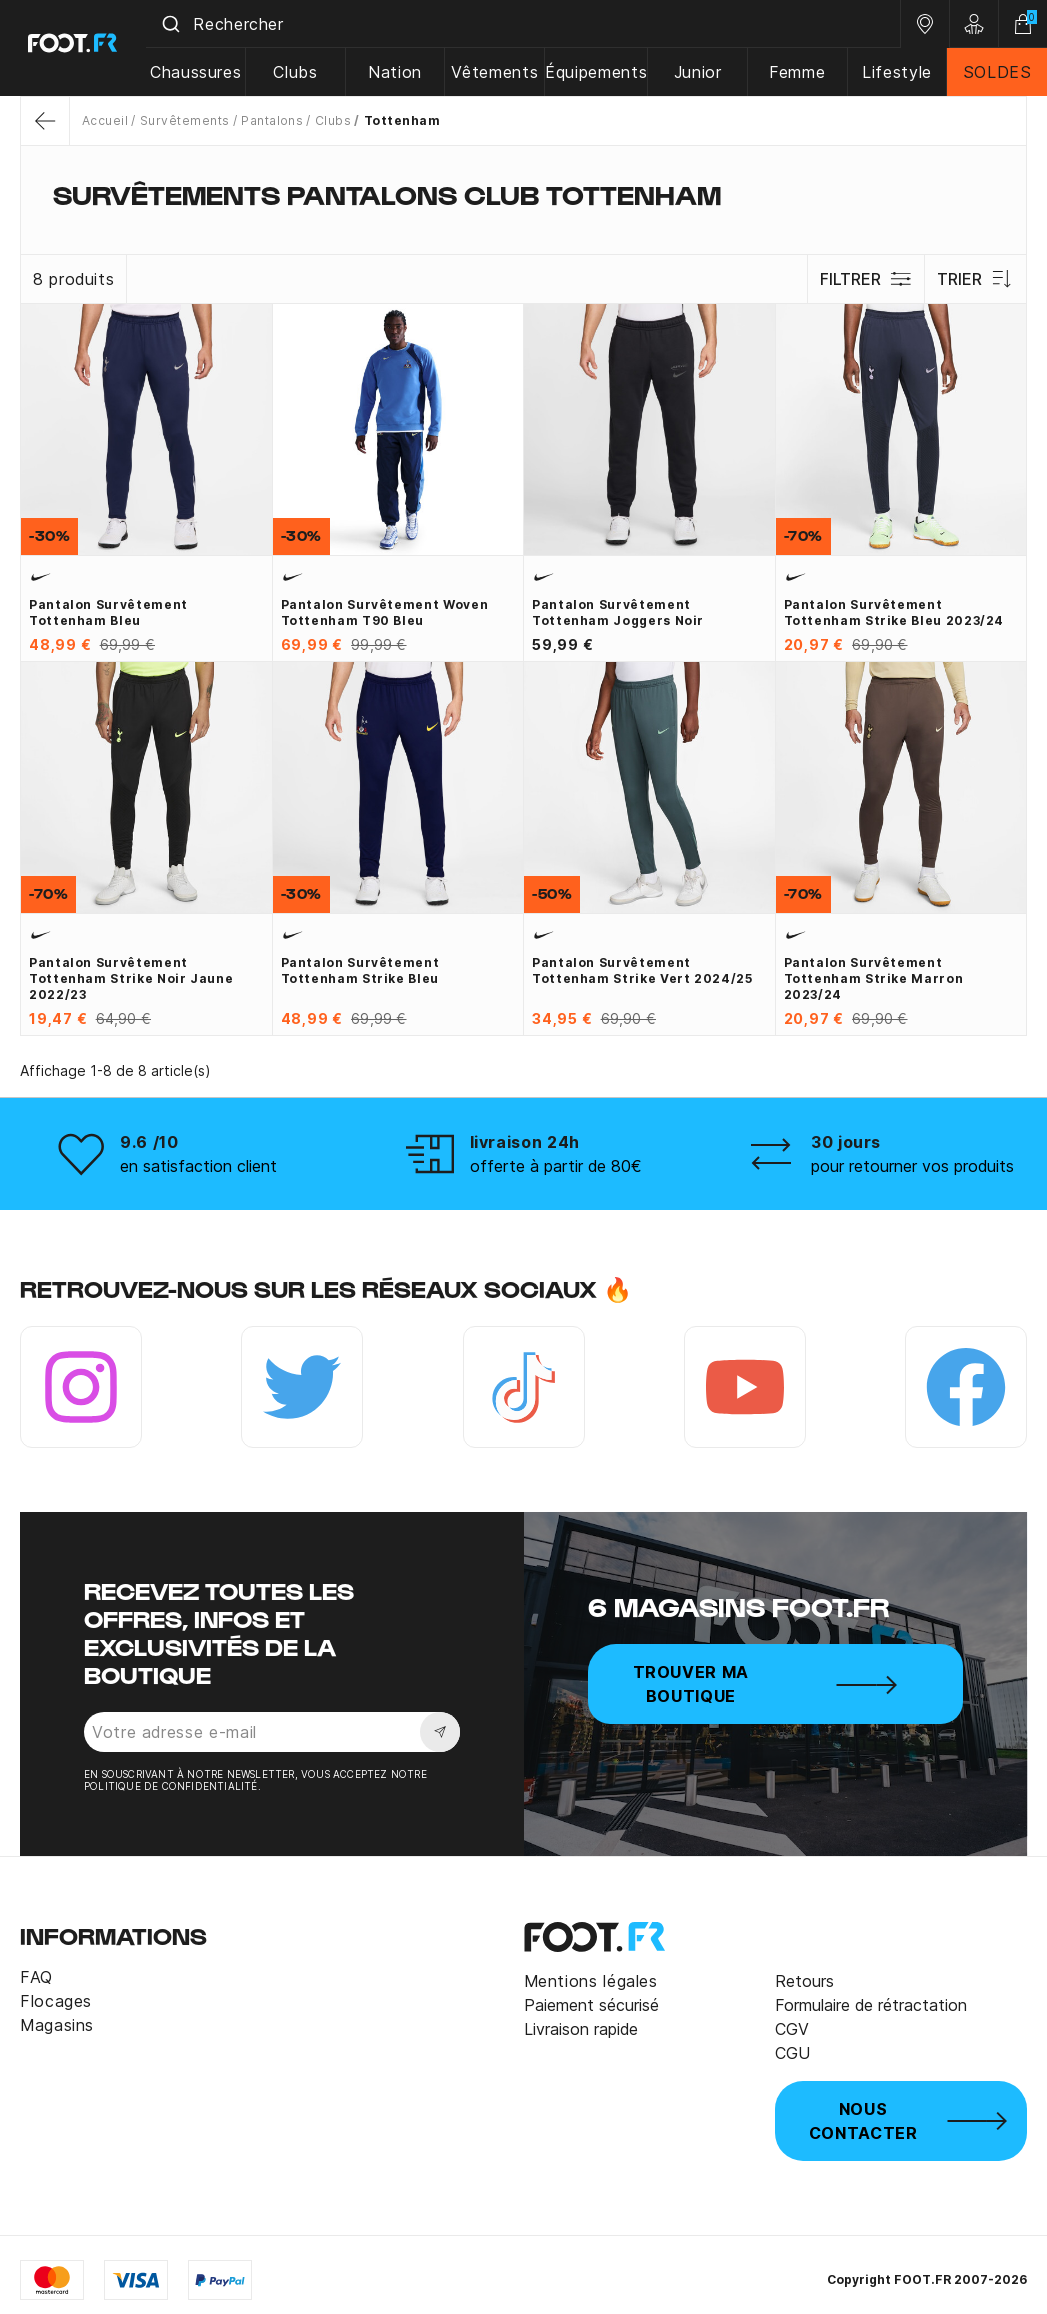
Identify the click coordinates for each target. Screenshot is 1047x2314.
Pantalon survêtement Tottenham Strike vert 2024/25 (642, 970)
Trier (975, 279)
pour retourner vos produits (912, 1166)
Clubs (302, 72)
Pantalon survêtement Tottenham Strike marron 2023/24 (874, 978)
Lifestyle (899, 72)
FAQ (36, 1977)
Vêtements (499, 72)
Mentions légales (591, 1981)
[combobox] (527, 24)
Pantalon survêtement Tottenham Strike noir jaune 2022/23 (131, 978)
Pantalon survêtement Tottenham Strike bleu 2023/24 (894, 612)
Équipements (601, 72)
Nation (401, 72)
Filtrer (865, 279)
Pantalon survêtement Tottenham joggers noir (618, 612)
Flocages (56, 2001)
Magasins (57, 2025)
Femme (800, 72)
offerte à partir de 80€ (556, 1166)
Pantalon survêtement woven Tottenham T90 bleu (385, 612)
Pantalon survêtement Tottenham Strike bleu (360, 970)
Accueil (105, 120)
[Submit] (178, 24)
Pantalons (272, 120)
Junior (701, 72)
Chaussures (203, 72)
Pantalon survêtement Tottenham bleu (108, 612)
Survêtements (185, 120)
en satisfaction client (198, 1166)
